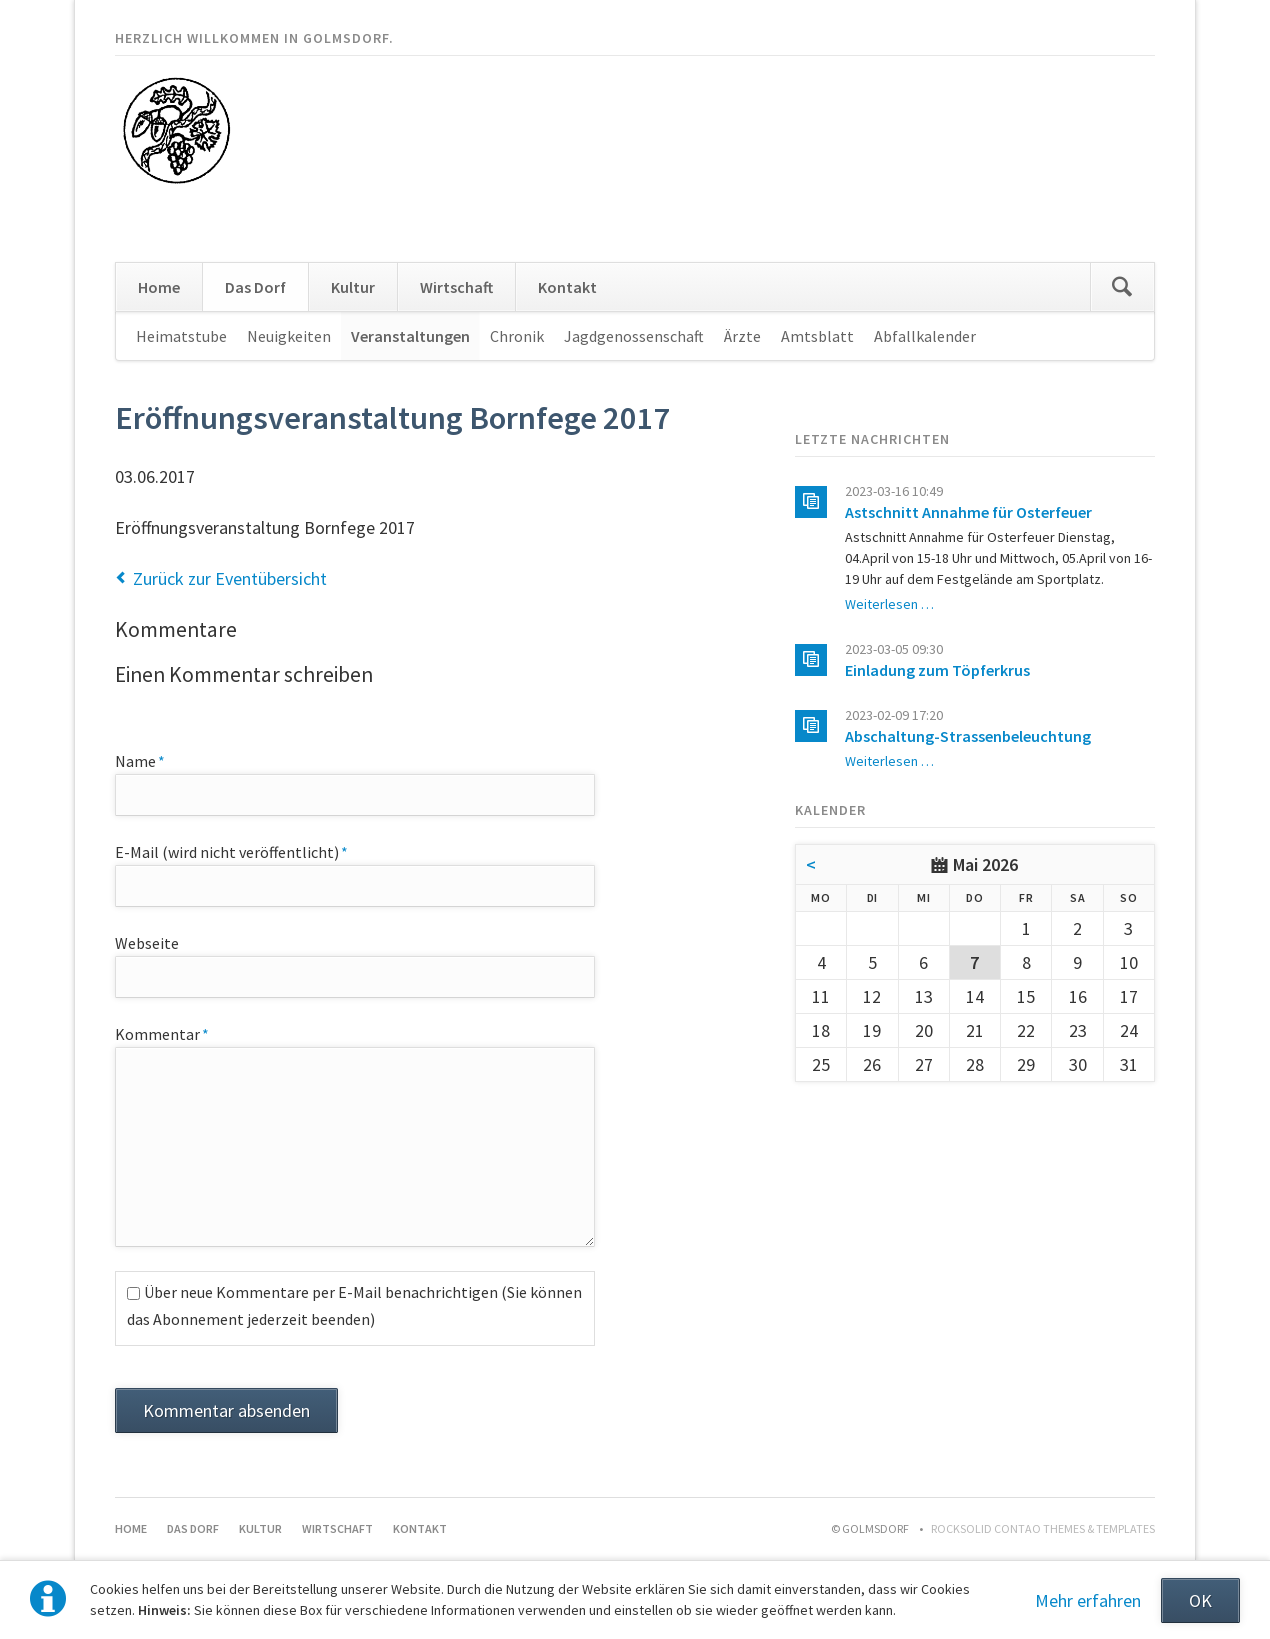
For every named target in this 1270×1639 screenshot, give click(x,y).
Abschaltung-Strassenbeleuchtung (968, 736)
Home (159, 287)
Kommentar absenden (226, 1410)
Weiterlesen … (889, 604)
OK (1200, 1600)
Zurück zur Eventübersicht (230, 578)
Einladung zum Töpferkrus (937, 670)
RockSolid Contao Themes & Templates (1043, 1528)
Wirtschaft (456, 287)
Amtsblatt (817, 336)
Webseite (147, 943)
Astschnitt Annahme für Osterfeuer (968, 512)
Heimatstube (181, 336)
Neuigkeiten (289, 336)
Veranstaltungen (410, 336)
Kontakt (567, 287)
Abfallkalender (925, 336)
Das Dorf (255, 287)
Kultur (353, 287)
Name (152, 760)
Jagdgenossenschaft (634, 336)
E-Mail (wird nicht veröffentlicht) (231, 851)
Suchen (1122, 287)
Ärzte (742, 336)
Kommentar (162, 1033)
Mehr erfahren (1088, 1600)
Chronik (517, 336)
